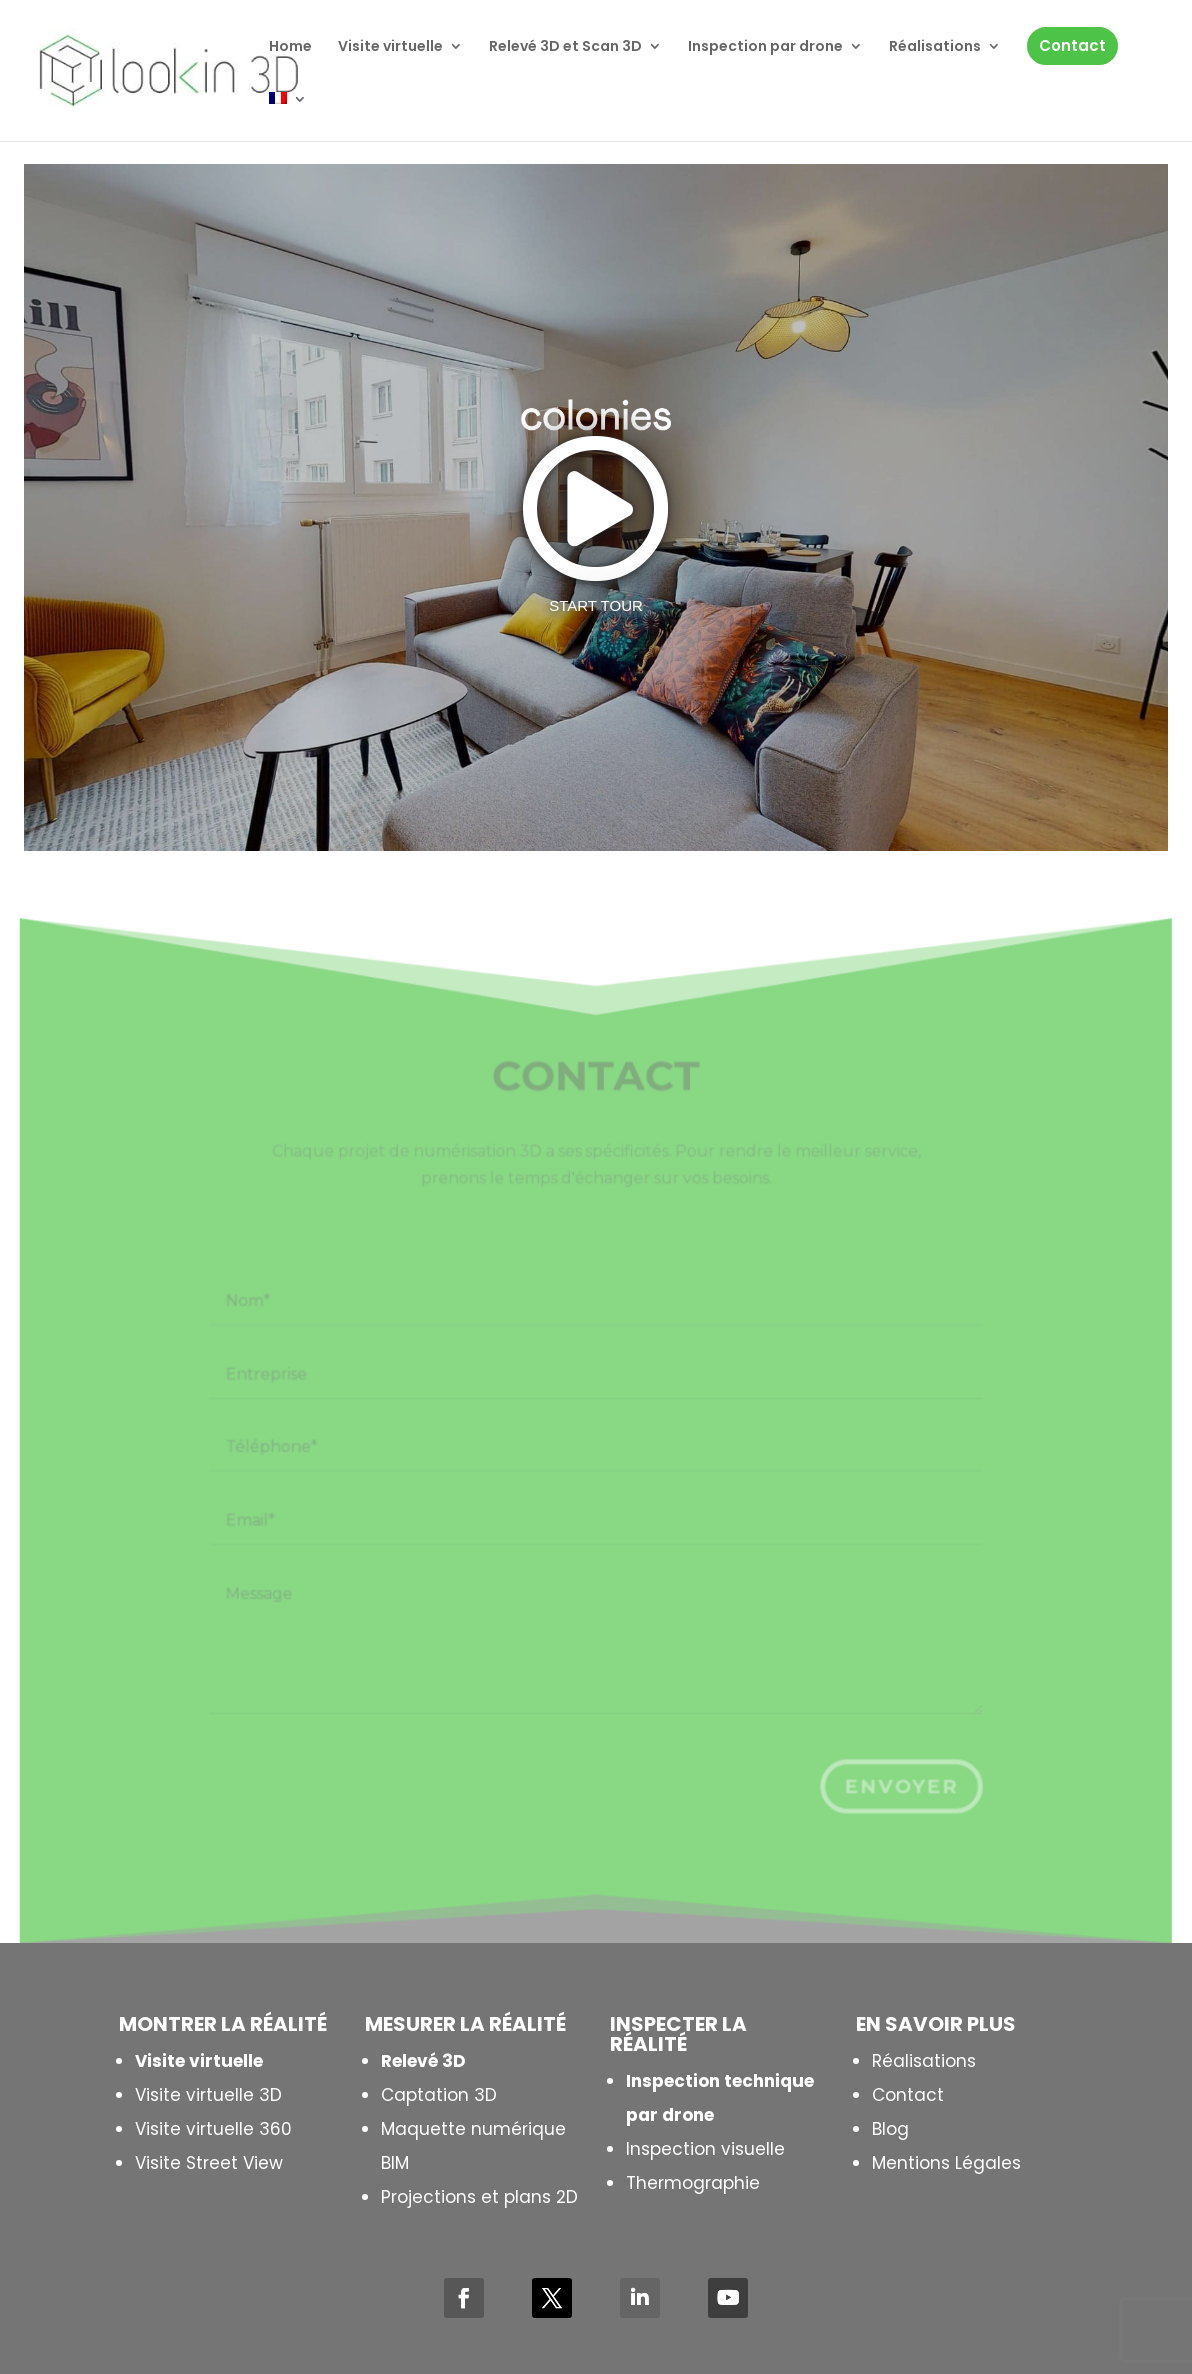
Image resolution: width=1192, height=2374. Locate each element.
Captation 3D (439, 2095)
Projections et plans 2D (479, 2197)
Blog (890, 2129)
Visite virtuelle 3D (208, 2095)
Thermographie (693, 2183)
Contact (908, 2095)
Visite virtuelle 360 (213, 2129)
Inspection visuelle (705, 2149)
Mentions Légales (946, 2163)
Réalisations (924, 2061)
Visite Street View (209, 2163)
